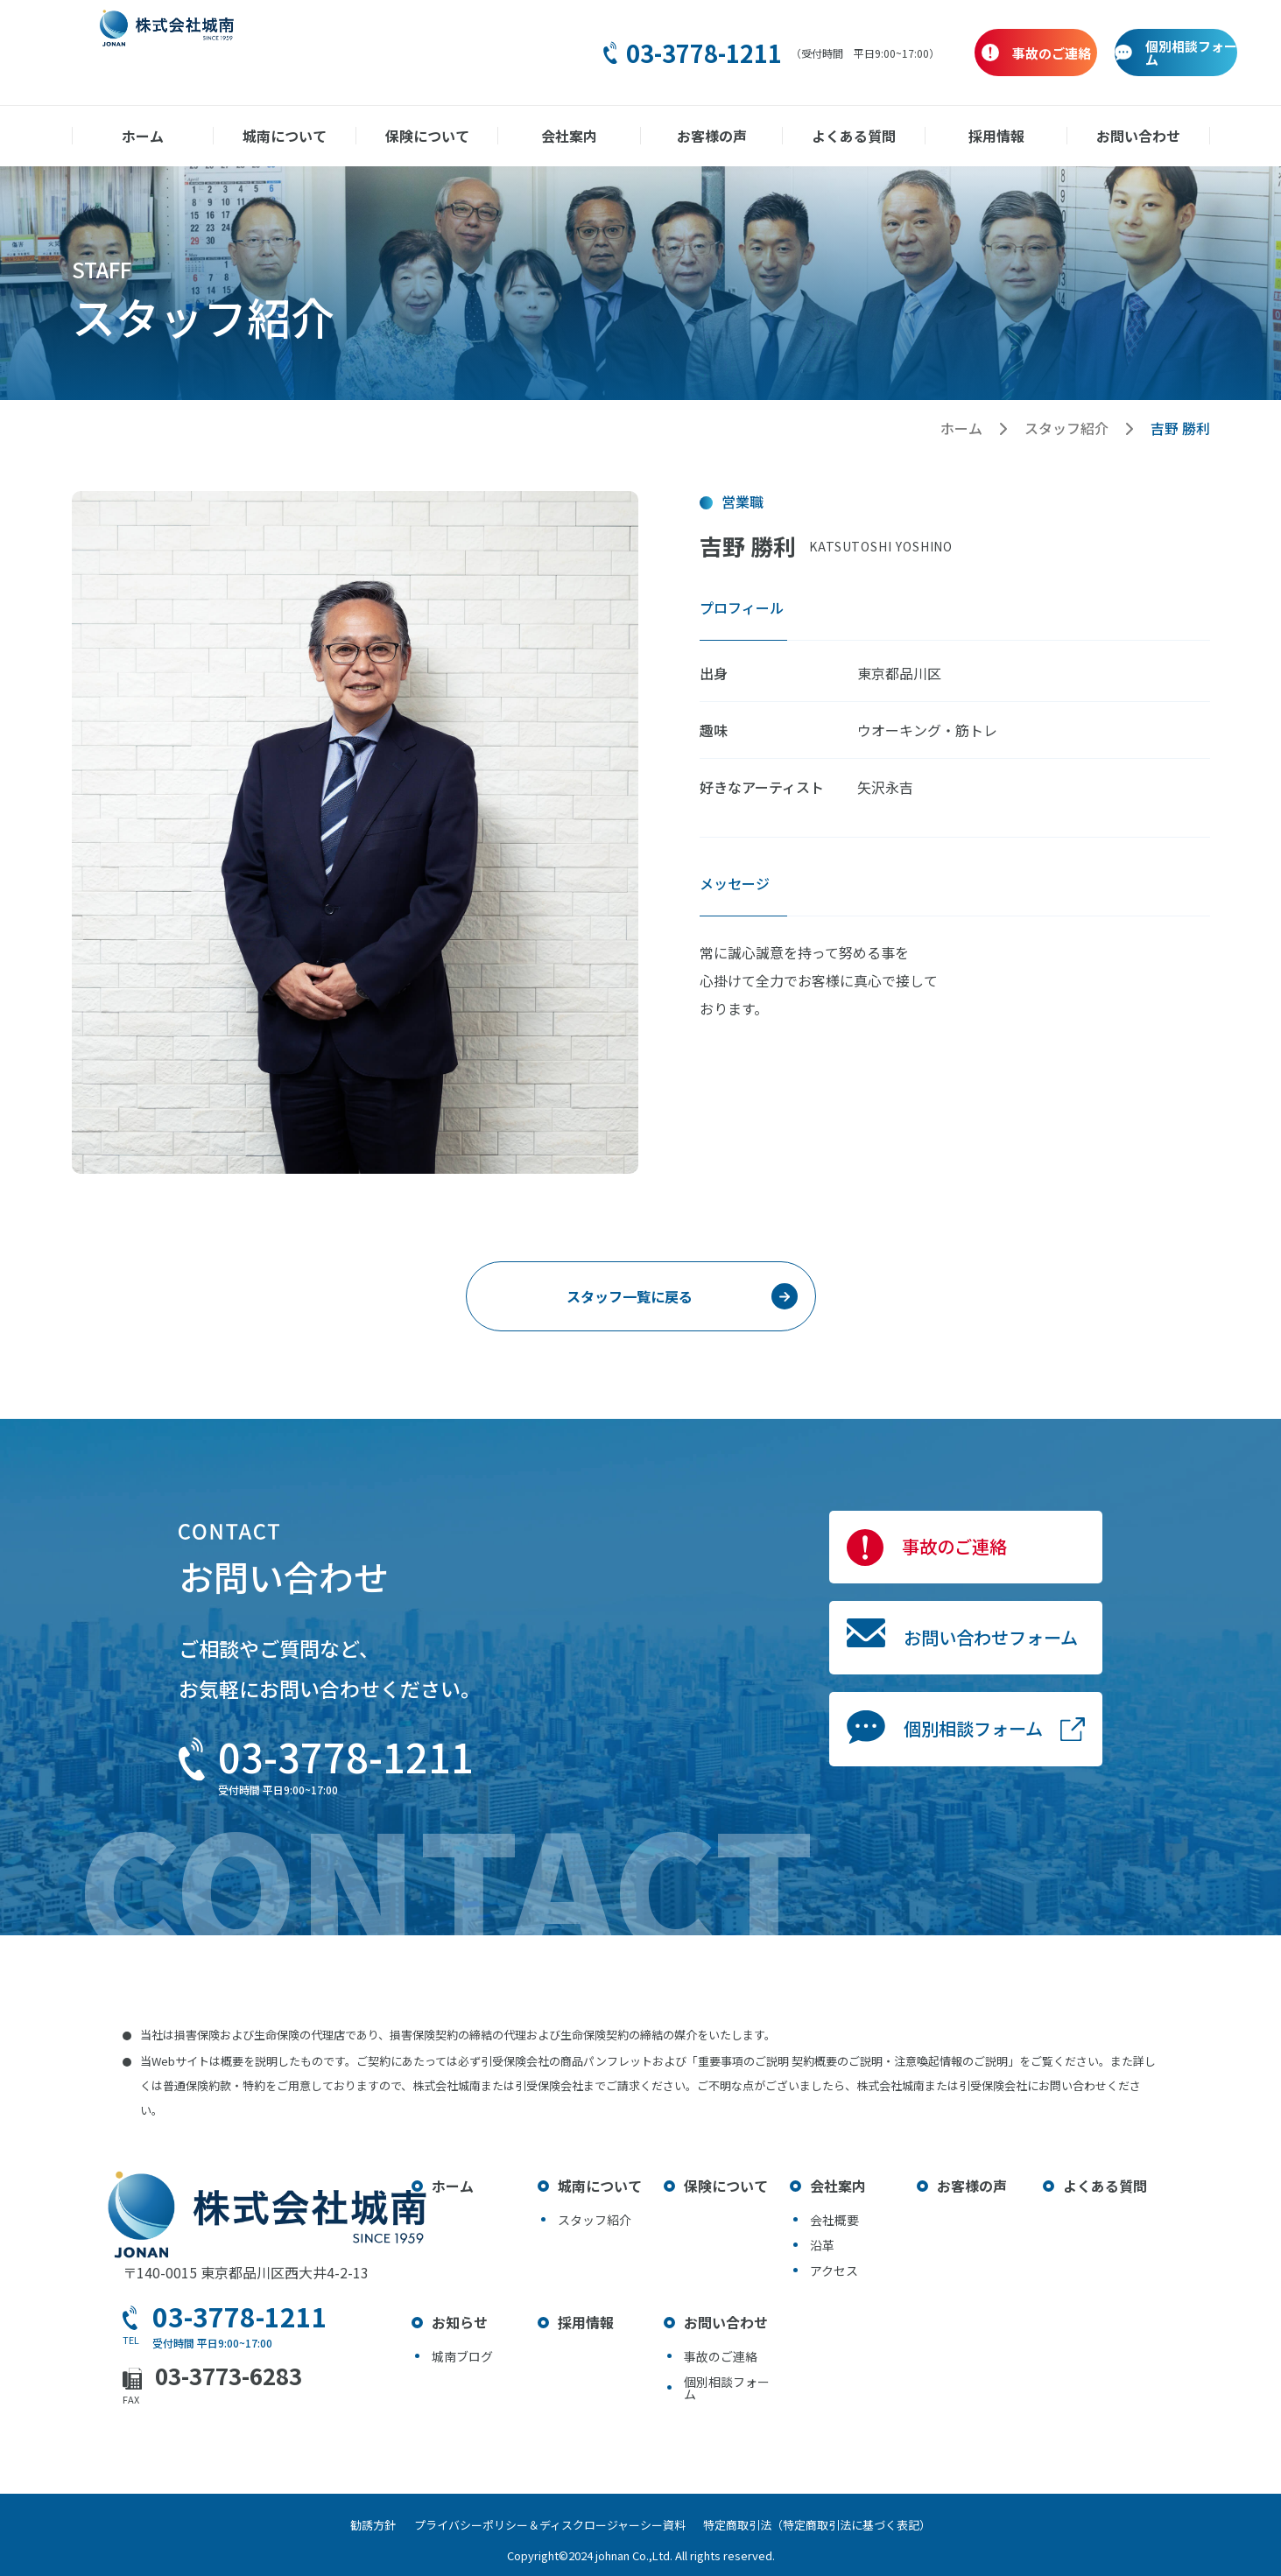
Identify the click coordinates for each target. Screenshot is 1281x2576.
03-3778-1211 (587, 53)
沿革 (822, 2245)
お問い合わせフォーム (943, 1684)
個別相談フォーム (919, 1806)
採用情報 (996, 135)
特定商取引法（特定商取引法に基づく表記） (835, 2524)
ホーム (143, 135)
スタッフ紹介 (1066, 428)
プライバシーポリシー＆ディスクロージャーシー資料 (550, 2524)
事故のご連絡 (893, 1562)
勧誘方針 (355, 2524)
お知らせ (460, 2322)
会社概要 (834, 2220)
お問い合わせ (1138, 135)
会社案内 (569, 135)
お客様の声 (712, 135)
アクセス (834, 2270)
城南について (285, 135)
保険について (427, 135)
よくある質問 (854, 135)
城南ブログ (462, 2356)
